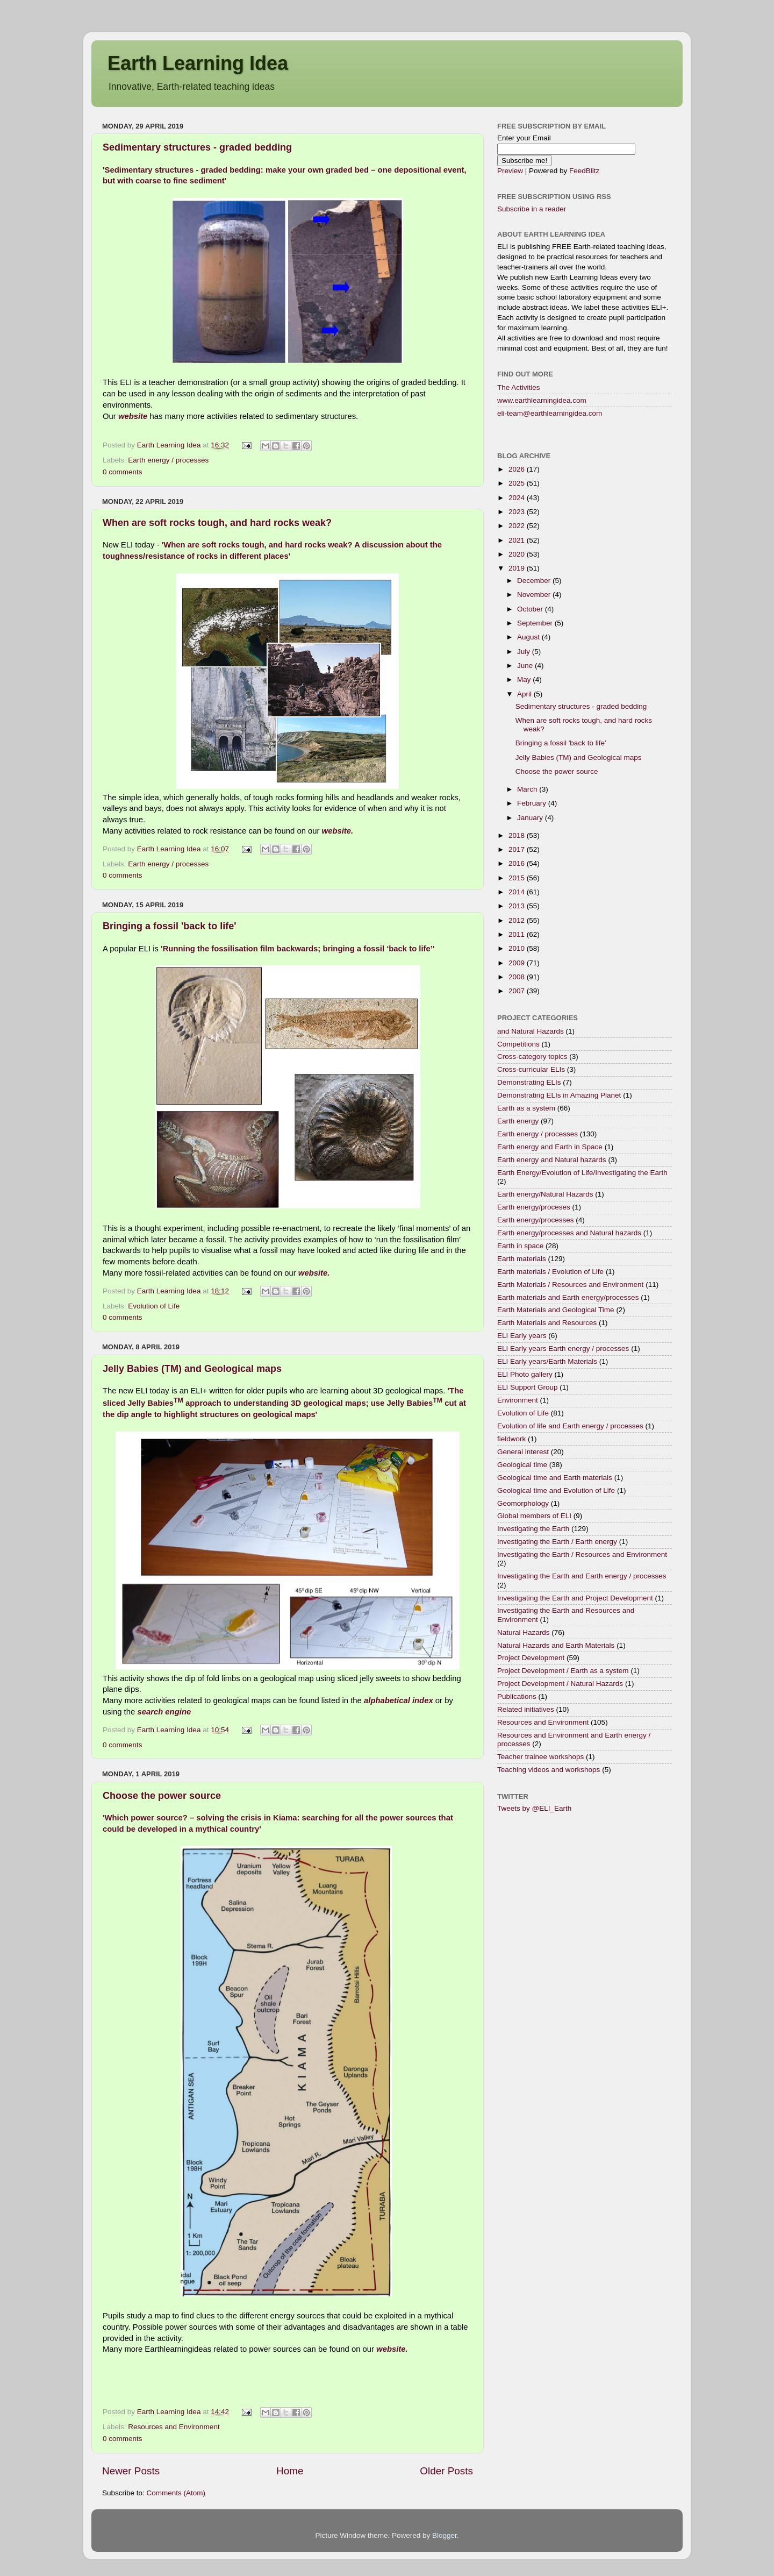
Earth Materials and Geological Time (555, 1310)
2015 (517, 878)
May (525, 679)
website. (338, 831)
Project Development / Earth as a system (563, 1671)
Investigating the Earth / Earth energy (557, 1542)
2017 (517, 849)
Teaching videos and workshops (548, 1770)
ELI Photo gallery (525, 1374)
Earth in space (520, 1246)
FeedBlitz (584, 171)
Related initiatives (525, 1709)
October (531, 609)
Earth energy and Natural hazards (551, 1160)
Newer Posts (131, 2471)
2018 (517, 835)
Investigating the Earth (533, 1529)
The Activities (518, 387)
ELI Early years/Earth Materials (547, 1361)
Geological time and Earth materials (554, 1478)
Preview (510, 171)
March (528, 789)
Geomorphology (523, 1503)
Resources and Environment (173, 2427)
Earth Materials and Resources (547, 1323)
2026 (517, 469)
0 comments (122, 472)
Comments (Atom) (176, 2493)
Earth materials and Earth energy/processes (568, 1297)
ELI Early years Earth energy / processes (563, 1348)
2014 (517, 892)
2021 (517, 540)
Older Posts (446, 2471)
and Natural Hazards (530, 1031)
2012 (517, 920)
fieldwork (511, 1439)
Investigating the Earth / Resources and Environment (582, 1554)
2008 (517, 977)
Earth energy (518, 1121)
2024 (517, 498)
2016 (517, 863)
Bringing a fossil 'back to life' (169, 926)
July (524, 651)
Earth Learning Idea (198, 63)
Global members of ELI (534, 1516)
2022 (517, 526)
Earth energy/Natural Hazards (545, 1194)
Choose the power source (162, 1795)
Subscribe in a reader (531, 209)
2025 (517, 483)
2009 (517, 963)
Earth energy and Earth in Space (550, 1147)
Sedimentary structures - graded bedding (197, 147)
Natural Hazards (523, 1632)
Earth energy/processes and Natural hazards (569, 1233)
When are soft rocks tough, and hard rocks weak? (217, 522)
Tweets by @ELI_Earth (534, 1808)
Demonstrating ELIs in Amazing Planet (559, 1095)
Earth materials (521, 1259)
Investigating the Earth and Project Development (575, 1598)
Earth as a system (526, 1108)
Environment (517, 1400)
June (526, 665)
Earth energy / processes (168, 460)
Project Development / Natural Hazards (560, 1684)
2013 (517, 906)
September (536, 623)
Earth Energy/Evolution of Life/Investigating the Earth (582, 1173)
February (532, 803)
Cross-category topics (532, 1056)
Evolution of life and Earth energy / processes (570, 1426)
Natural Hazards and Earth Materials (555, 1645)
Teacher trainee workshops (540, 1757)
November (535, 594)
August (529, 637)
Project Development (530, 1658)
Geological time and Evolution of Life (556, 1490)
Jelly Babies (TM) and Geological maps (192, 1368)
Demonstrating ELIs (529, 1082)
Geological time (522, 1465)
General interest (523, 1452)
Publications (516, 1696)
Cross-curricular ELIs (531, 1069)
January (531, 818)
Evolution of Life (154, 1306)
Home (289, 2471)
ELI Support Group (527, 1387)
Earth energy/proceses (533, 1207)
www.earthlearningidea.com (541, 400)
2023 (517, 512)
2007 (517, 991)
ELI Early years (522, 1336)
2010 (517, 948)
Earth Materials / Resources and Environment (570, 1284)
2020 (517, 554)
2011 (517, 934)
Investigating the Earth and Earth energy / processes (581, 1576)
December (535, 581)
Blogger (444, 2535)
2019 (517, 568)
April (525, 694)
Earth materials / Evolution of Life (550, 1272)
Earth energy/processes (535, 1220)
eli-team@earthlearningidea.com (549, 413)
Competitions (518, 1044)
